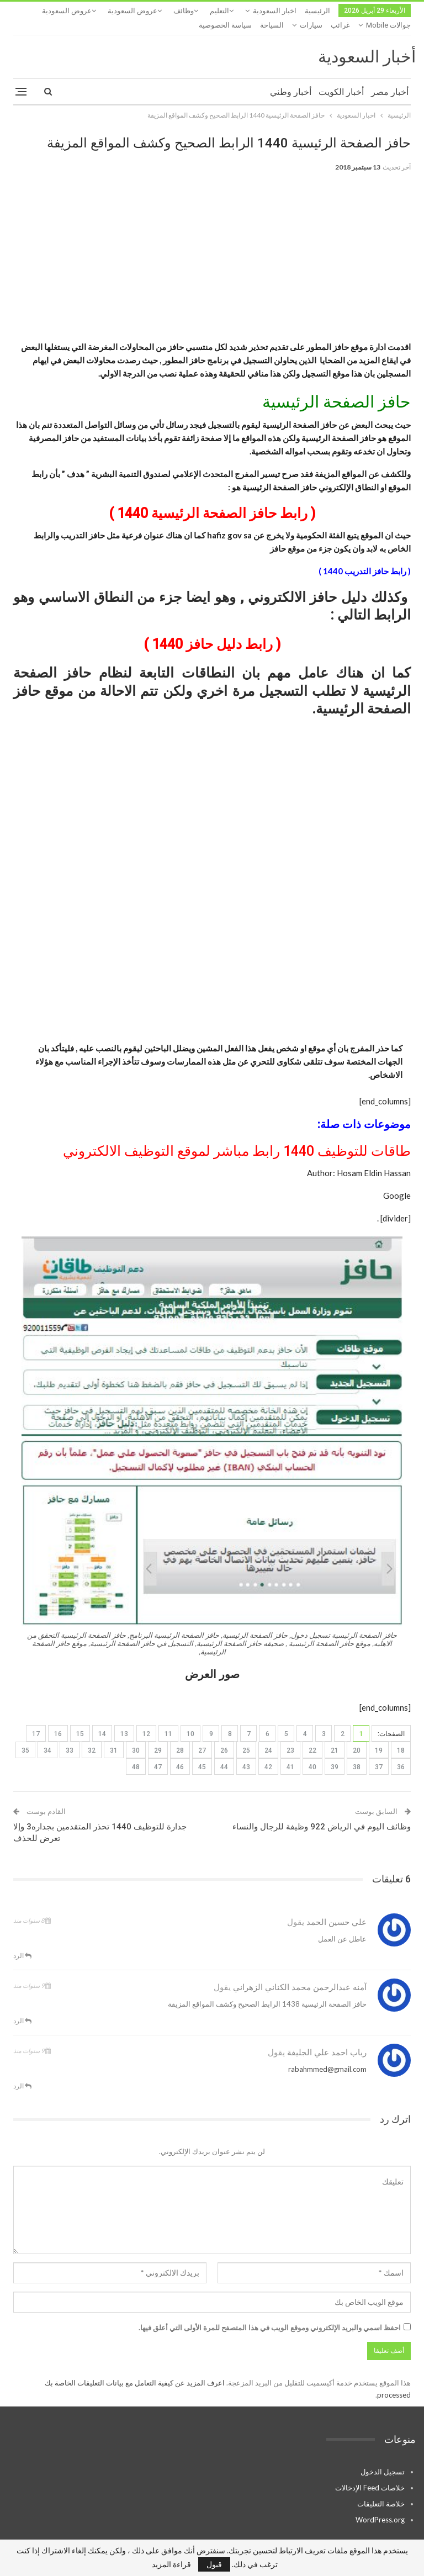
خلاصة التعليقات (381, 2489)
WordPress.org (380, 2505)
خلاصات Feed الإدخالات (370, 2473)
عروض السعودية (132, 11)
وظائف (183, 11)
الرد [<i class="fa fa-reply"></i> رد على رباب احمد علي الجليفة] (22, 2071)
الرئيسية (317, 11)
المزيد (87, 11)
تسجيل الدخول (383, 2457)
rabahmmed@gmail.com (327, 2054)
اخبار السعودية (274, 11)
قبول (214, 2564)
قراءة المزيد (171, 2564)
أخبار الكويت (341, 77)
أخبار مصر (390, 77)
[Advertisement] (212, 248)
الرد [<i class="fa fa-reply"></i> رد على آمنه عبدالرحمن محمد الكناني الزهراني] (22, 2006)
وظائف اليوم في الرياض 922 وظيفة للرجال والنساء (321, 1812)
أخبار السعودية (367, 42)
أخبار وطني (290, 77)
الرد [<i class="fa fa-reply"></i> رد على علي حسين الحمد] (22, 1941)
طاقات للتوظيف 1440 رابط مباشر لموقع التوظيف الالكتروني (237, 1137)
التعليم (219, 11)
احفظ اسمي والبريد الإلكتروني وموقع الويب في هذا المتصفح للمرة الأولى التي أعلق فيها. (270, 2313)
